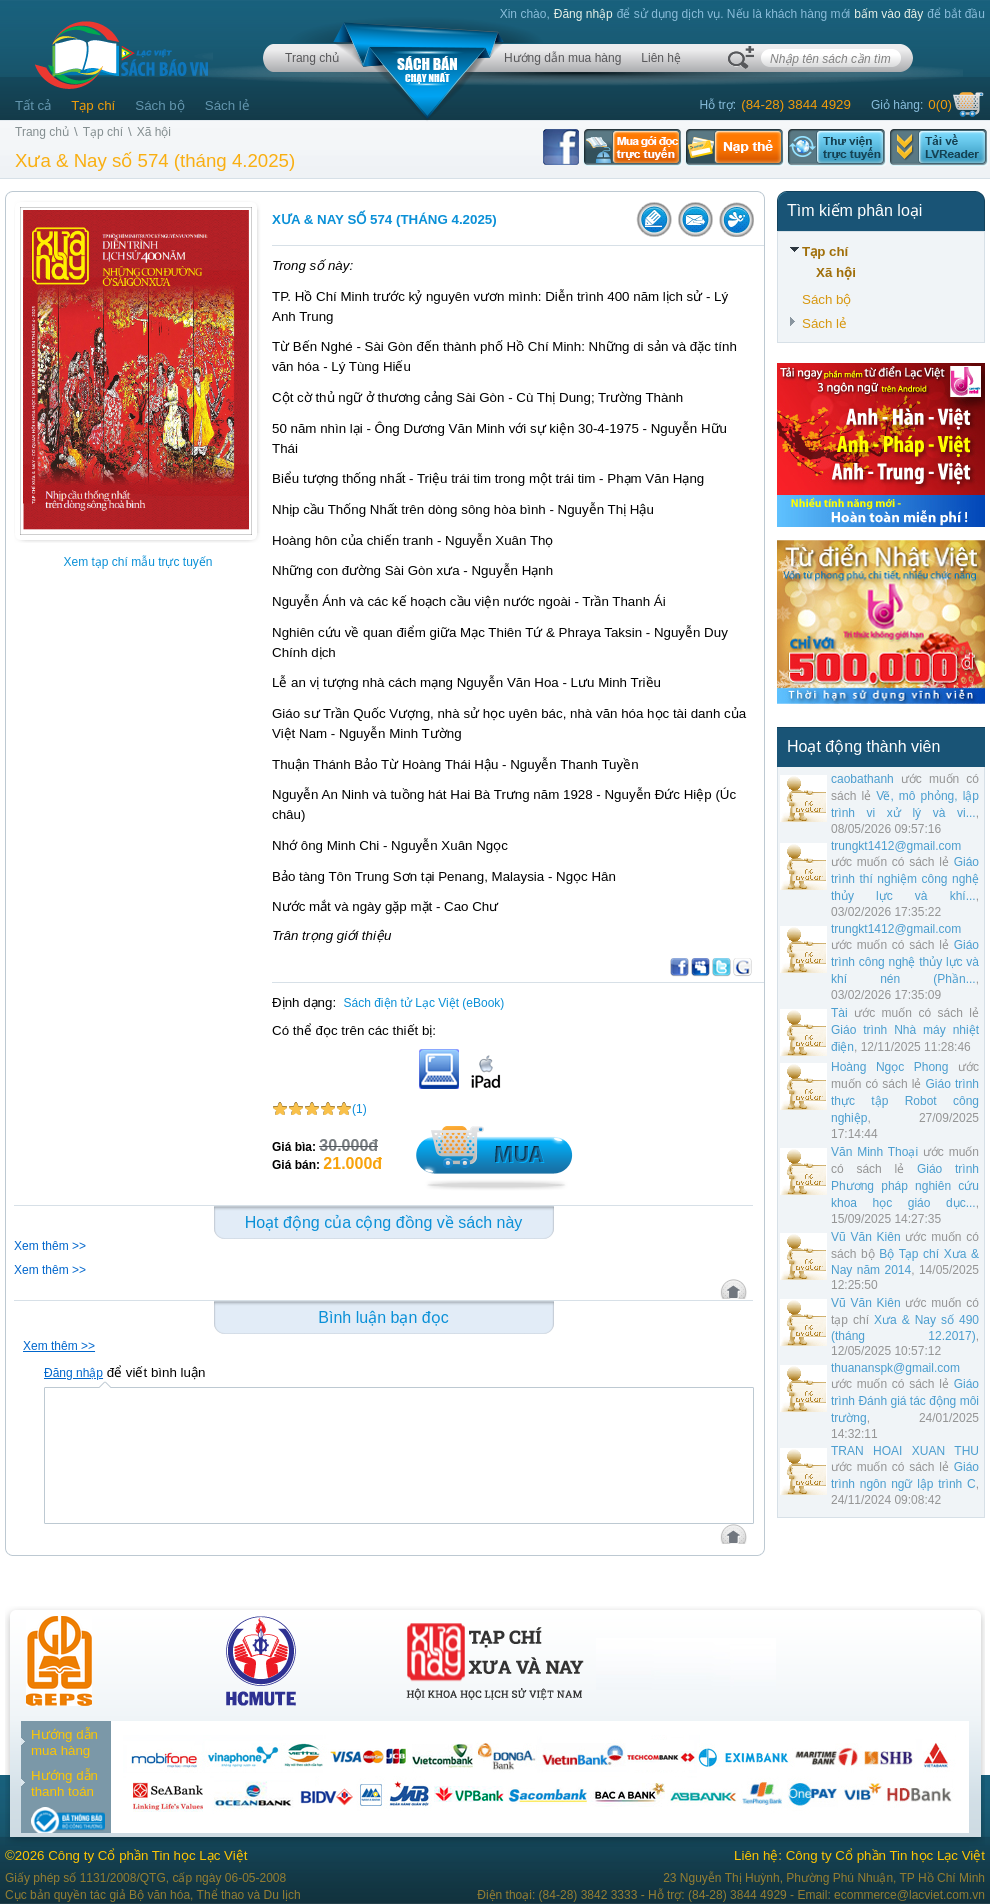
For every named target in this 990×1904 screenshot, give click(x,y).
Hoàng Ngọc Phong (889, 1067)
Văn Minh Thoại (874, 1152)
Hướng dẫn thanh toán (64, 1783)
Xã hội (154, 132)
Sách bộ (160, 105)
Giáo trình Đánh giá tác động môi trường (905, 1401)
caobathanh (862, 779)
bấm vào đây (888, 14)
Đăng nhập (583, 14)
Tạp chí (93, 105)
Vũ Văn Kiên (866, 1237)
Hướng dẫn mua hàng (562, 58)
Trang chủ (312, 58)
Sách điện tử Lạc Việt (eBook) (424, 1003)
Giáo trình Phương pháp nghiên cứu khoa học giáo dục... (905, 1186)
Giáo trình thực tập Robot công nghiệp (905, 1101)
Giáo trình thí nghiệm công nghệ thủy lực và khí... (905, 879)
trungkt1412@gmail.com (896, 846)
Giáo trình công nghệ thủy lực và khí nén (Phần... (905, 962)
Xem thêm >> (50, 1246)
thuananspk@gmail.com (895, 1368)
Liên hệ (661, 58)
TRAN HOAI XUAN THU (905, 1451)
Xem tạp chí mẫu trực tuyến (137, 562)
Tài (839, 1013)
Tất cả (33, 105)
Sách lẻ (227, 105)
